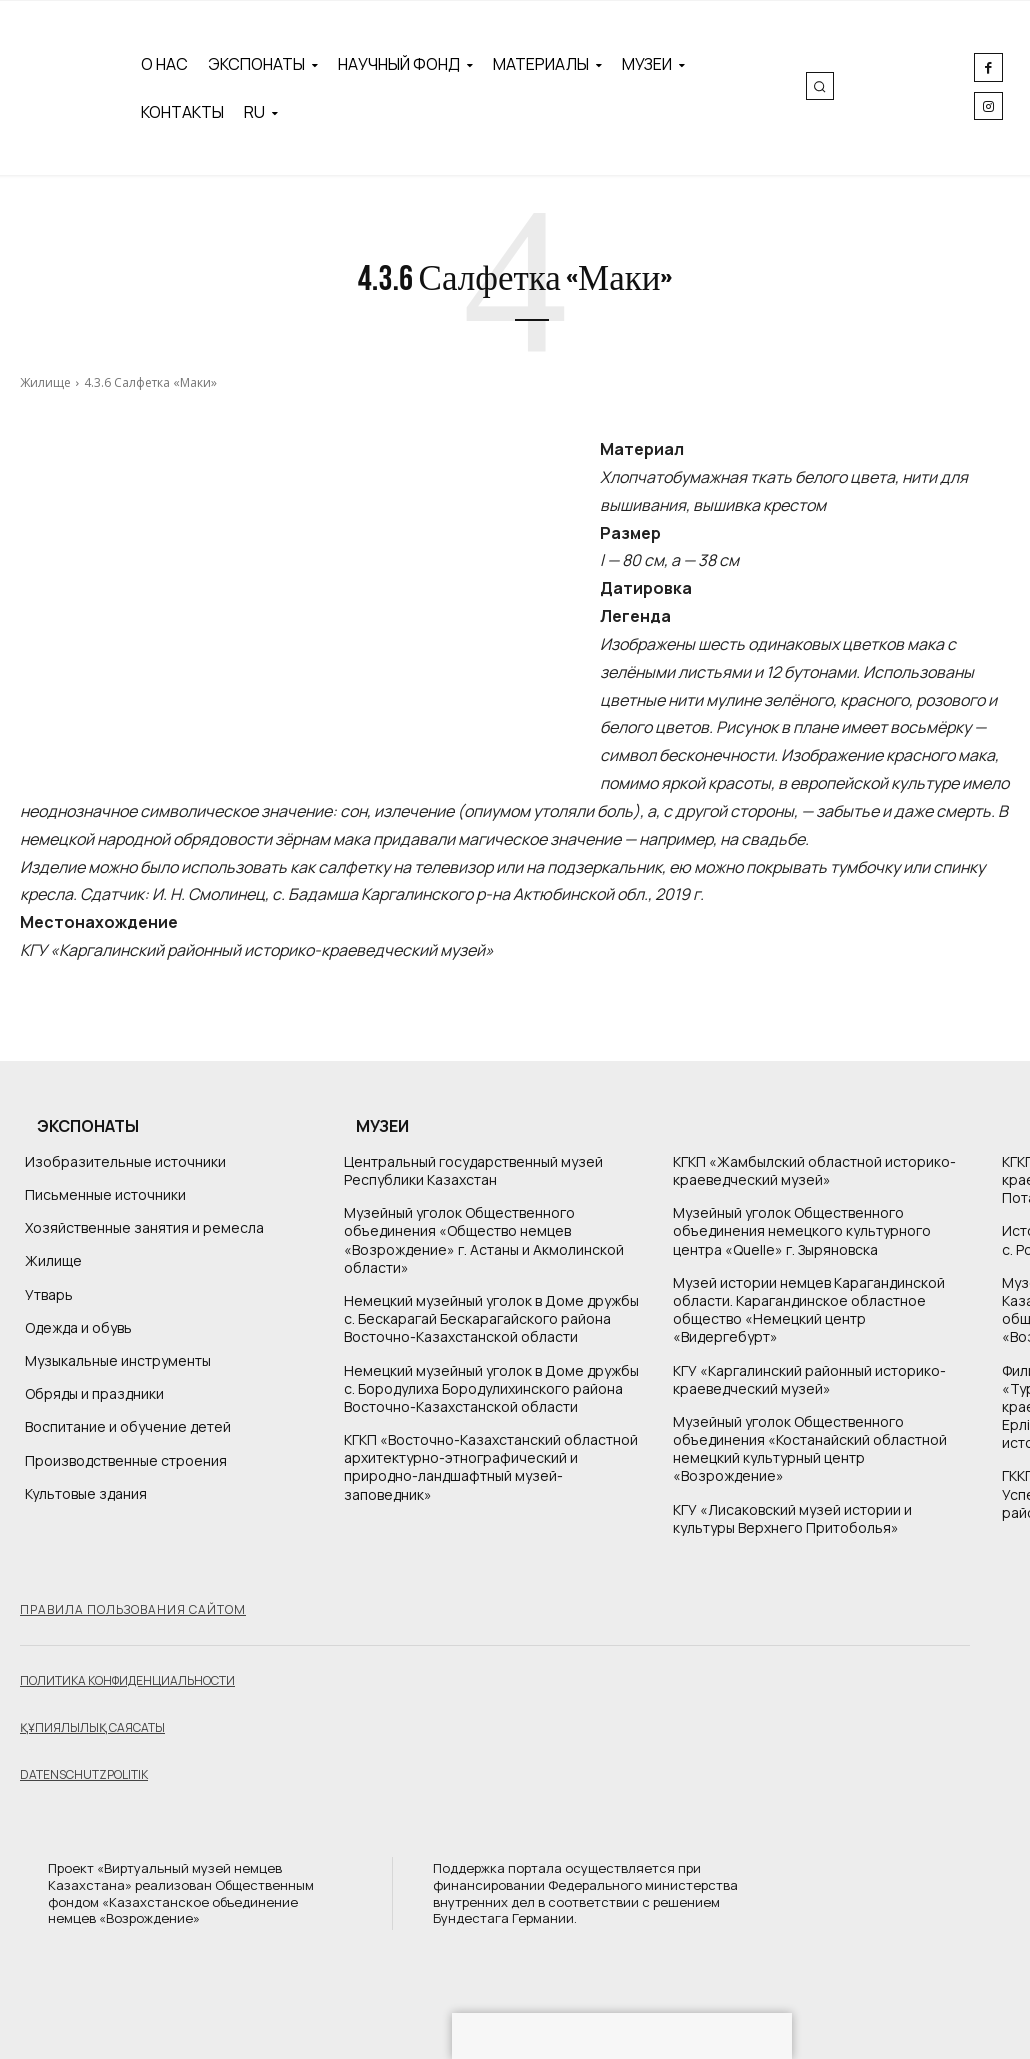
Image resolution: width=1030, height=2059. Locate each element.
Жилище (45, 382)
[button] (820, 86)
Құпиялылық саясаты (92, 1727)
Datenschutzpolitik (84, 1774)
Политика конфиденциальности (127, 1680)
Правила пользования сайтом (133, 1609)
